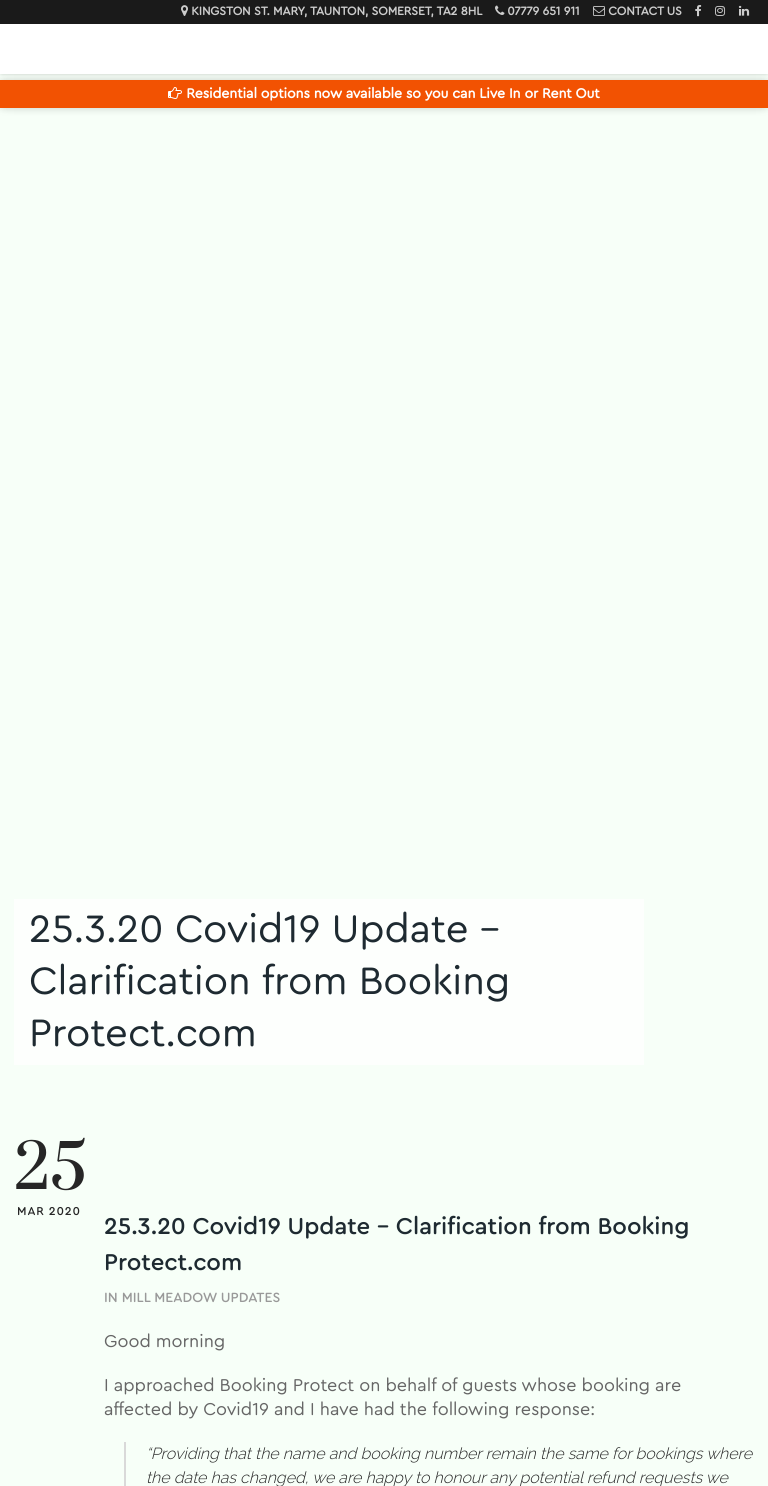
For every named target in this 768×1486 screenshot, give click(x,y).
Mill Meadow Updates (201, 1298)
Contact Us (644, 12)
